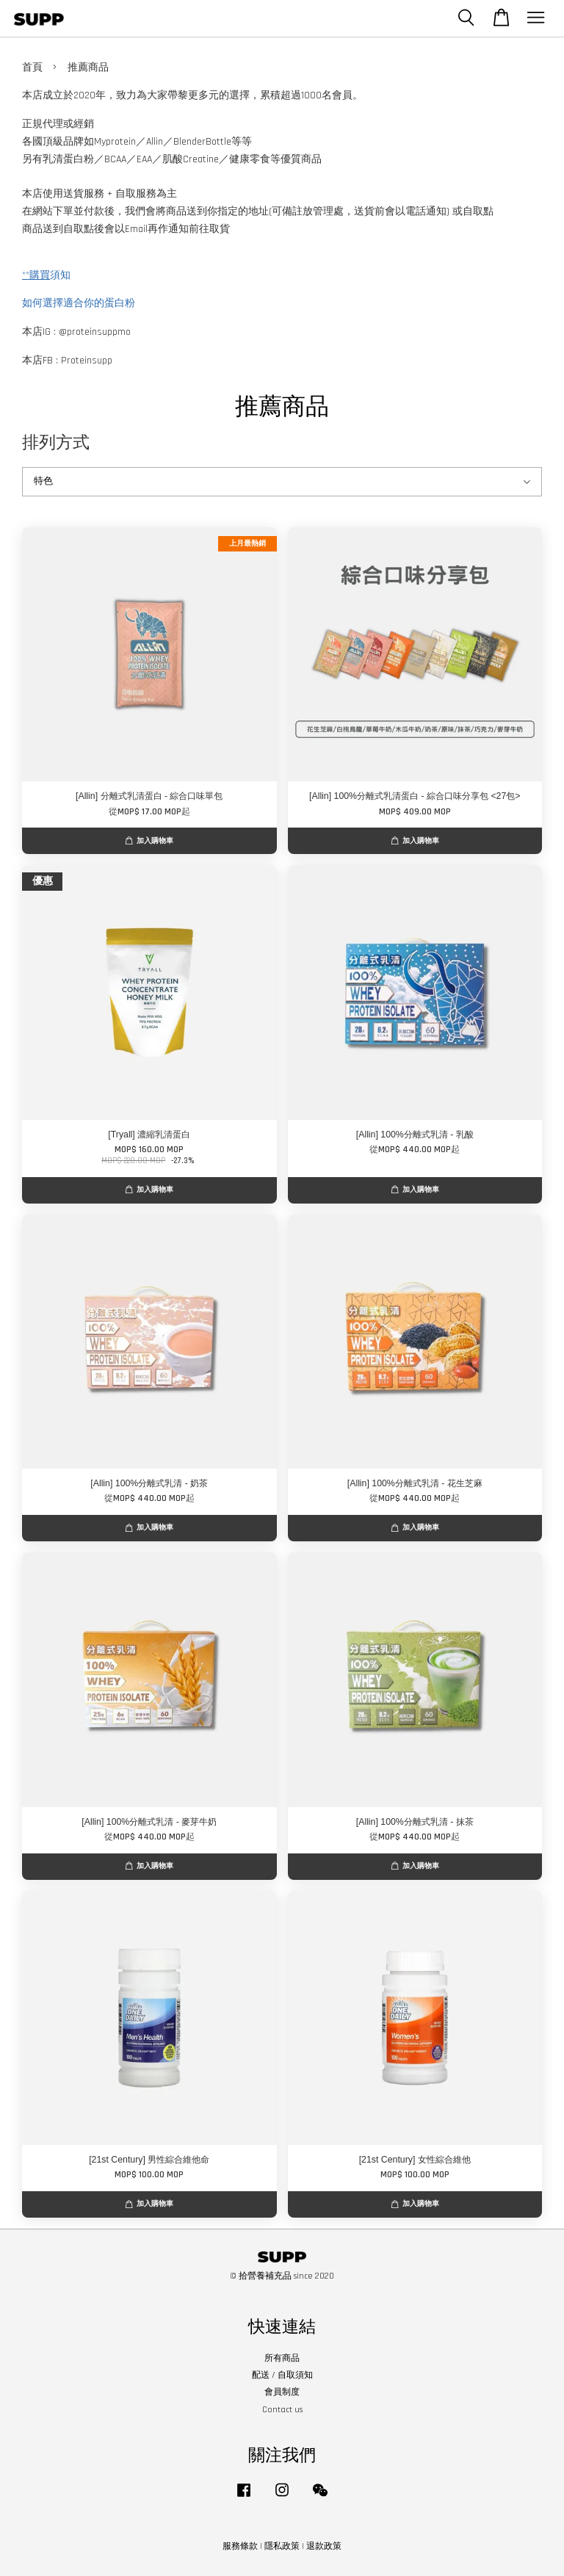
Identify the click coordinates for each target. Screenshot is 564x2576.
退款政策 (323, 2546)
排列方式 (56, 442)
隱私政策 (282, 2546)
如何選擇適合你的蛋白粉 (78, 303)
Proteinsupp (86, 360)
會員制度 (282, 2392)
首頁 (32, 67)
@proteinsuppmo (95, 332)
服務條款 (240, 2546)
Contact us (282, 2409)
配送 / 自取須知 (282, 2375)
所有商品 (282, 2358)
